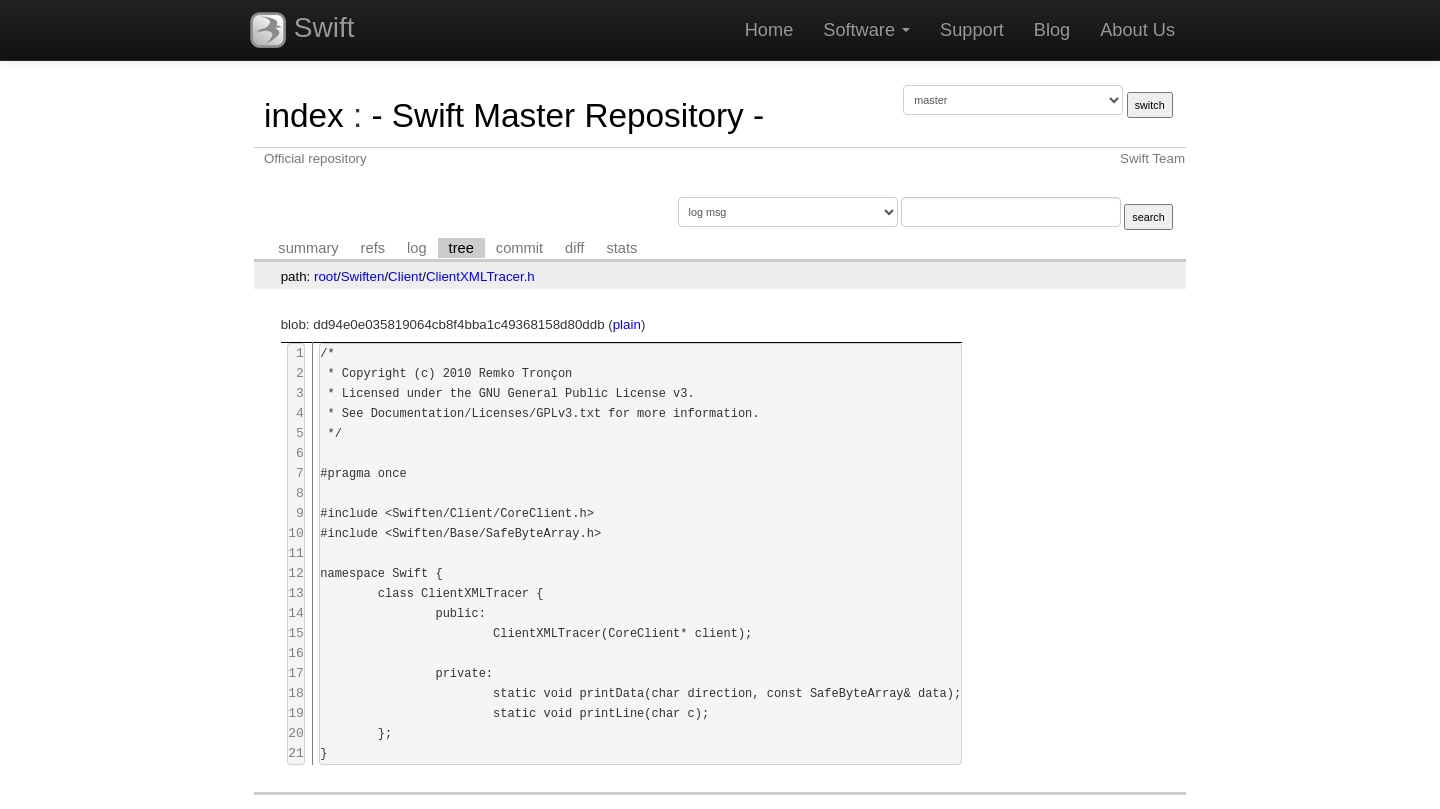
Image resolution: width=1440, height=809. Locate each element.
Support (972, 30)
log (417, 248)
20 (296, 733)
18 (296, 693)
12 (296, 573)
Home (769, 30)
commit (519, 248)
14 (296, 613)
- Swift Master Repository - (567, 115)
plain (627, 324)
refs (373, 248)
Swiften (363, 276)
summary (308, 248)
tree (461, 248)
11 (296, 553)
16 (296, 653)
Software (866, 30)
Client (405, 276)
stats (621, 248)
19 (296, 713)
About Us (1137, 30)
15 (296, 633)
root (325, 276)
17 (296, 673)
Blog (1052, 30)
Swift (302, 30)
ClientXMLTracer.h (480, 276)
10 (296, 533)
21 (296, 753)
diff (574, 248)
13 (296, 593)
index (304, 115)
